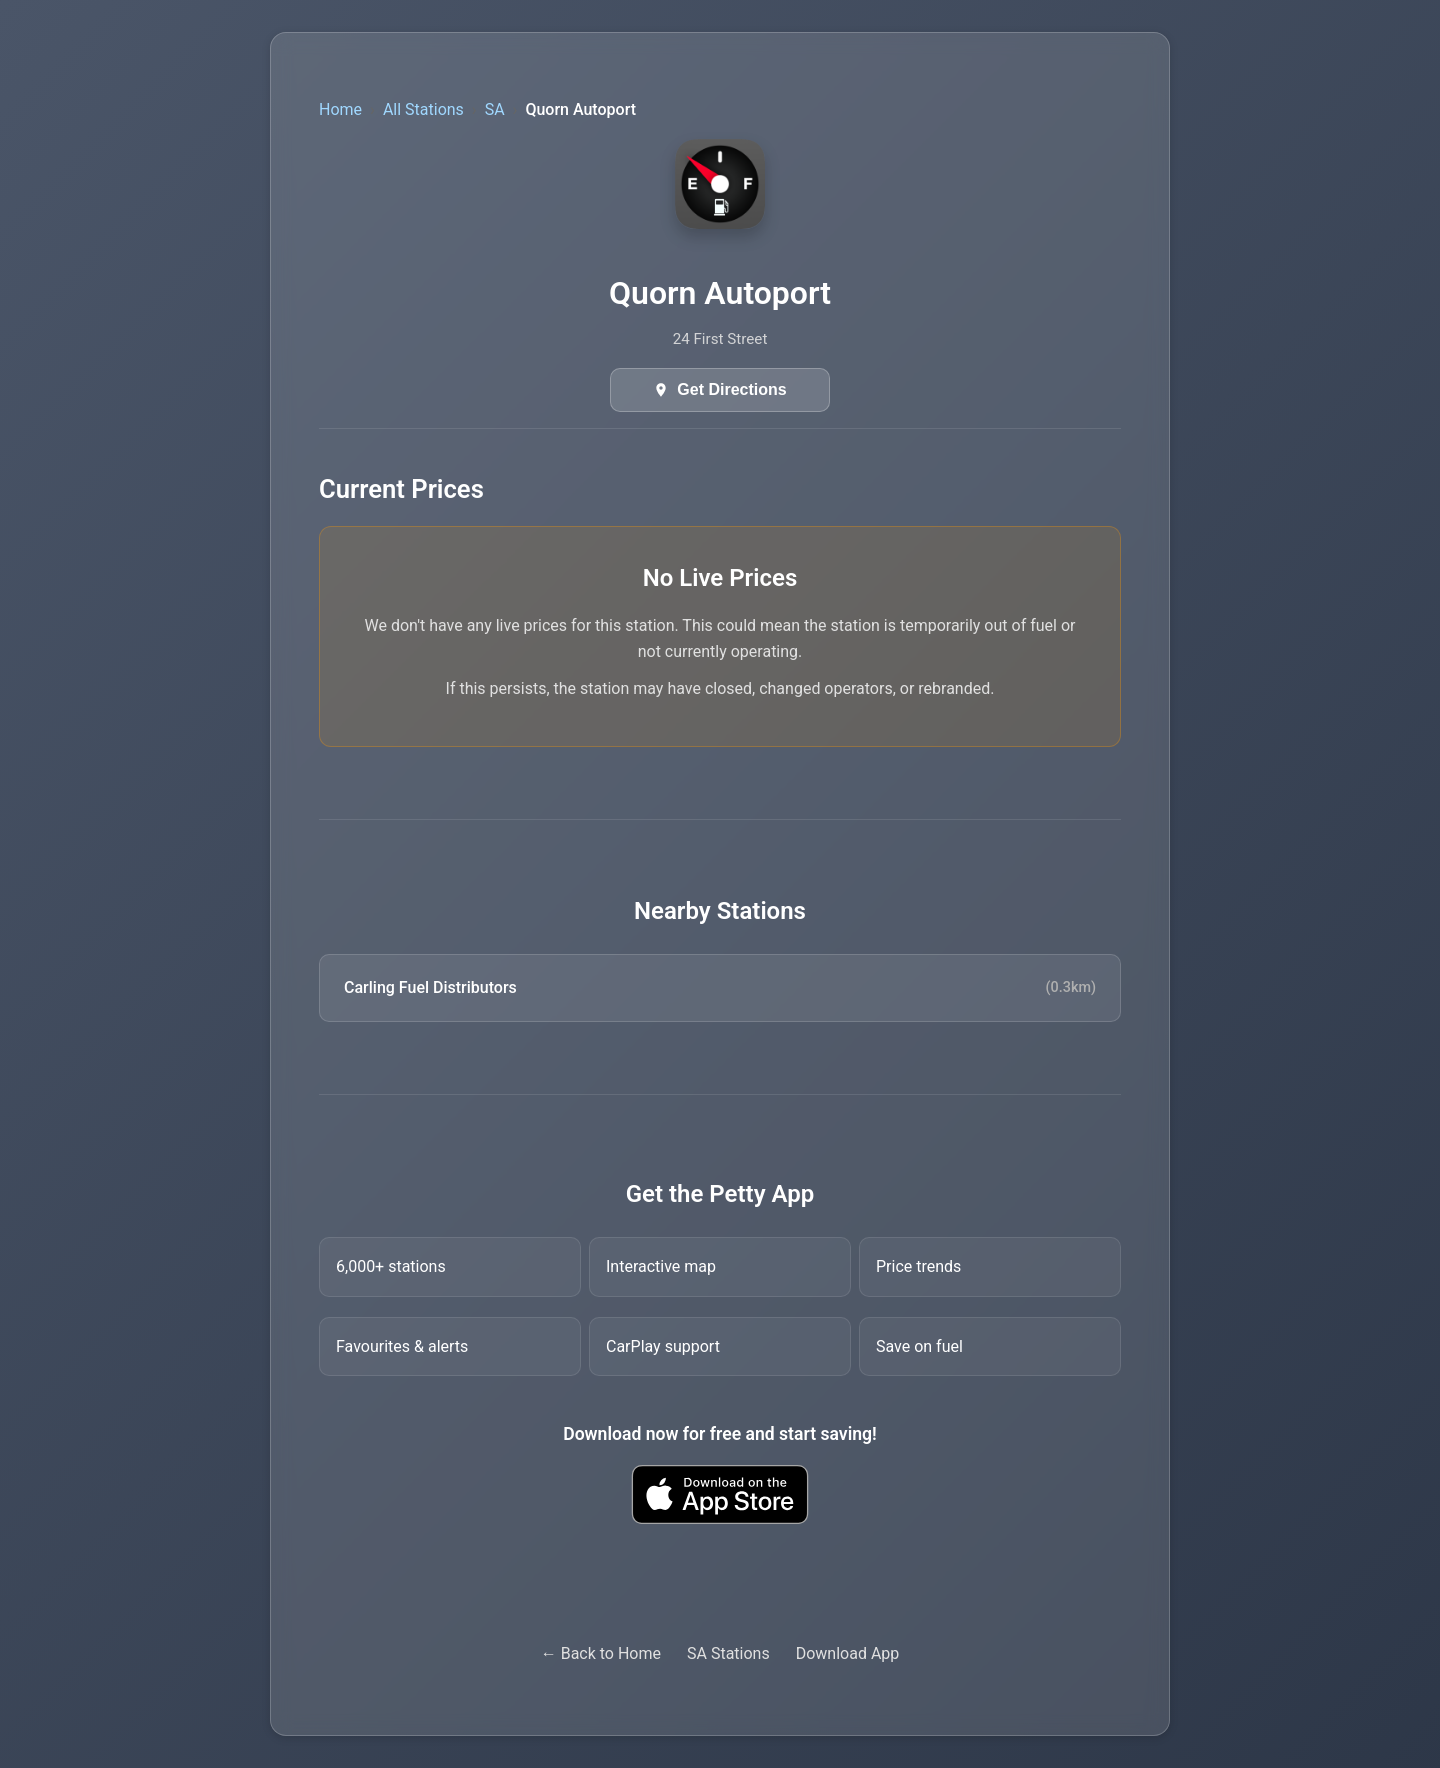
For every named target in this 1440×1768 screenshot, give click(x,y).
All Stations (423, 109)
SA (495, 109)
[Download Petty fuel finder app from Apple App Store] (720, 1494)
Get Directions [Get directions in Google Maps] (731, 389)
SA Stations (728, 1653)
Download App (848, 1653)
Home (340, 109)
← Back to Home (601, 1653)
